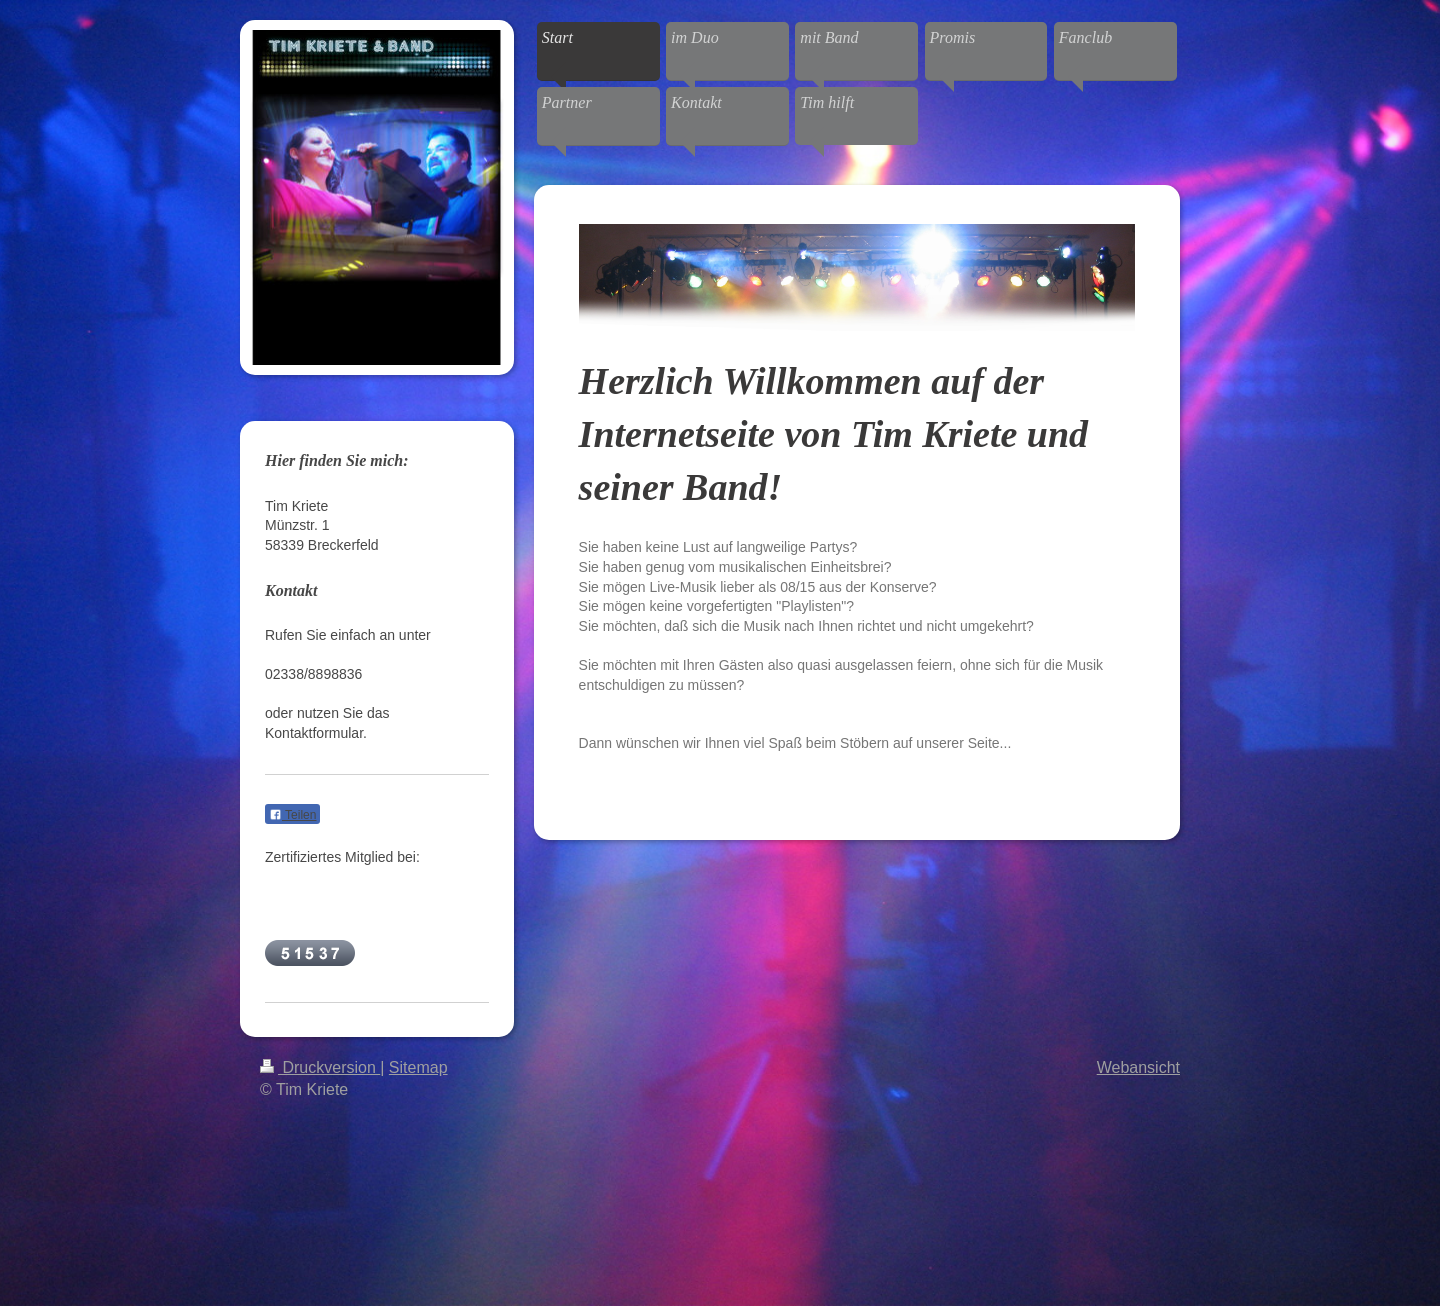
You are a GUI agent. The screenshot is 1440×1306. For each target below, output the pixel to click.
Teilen (292, 815)
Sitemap (418, 1067)
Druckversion (320, 1067)
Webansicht (1138, 1067)
